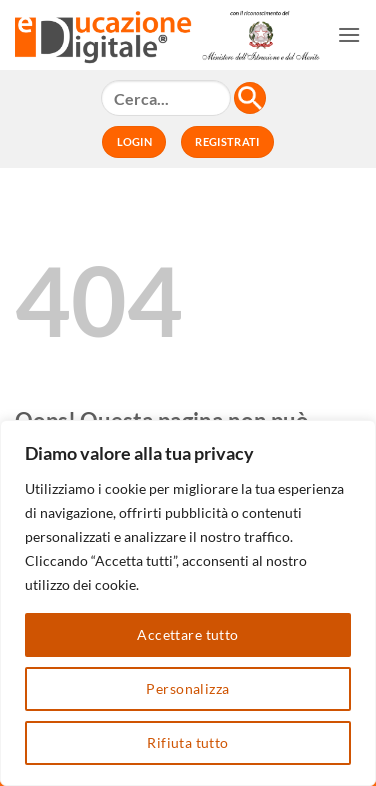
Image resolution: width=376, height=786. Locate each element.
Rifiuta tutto (187, 742)
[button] (349, 34)
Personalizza (187, 688)
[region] (188, 603)
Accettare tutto (187, 634)
